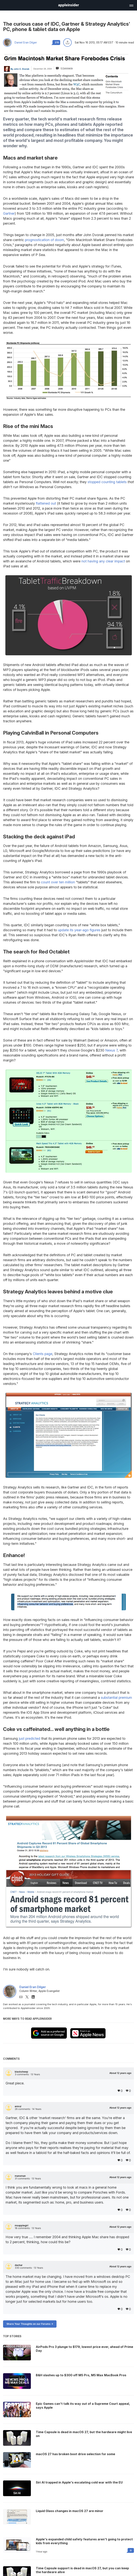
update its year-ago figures (79, 930)
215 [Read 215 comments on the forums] (57, 42)
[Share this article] (67, 42)
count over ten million (58, 882)
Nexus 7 (111, 1050)
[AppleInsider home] (68, 5)
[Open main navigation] (131, 5)
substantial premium (116, 1698)
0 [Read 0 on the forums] (131, 2550)
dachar (19, 2265)
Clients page (42, 1354)
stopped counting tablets (107, 482)
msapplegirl (21, 2225)
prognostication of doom (44, 240)
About (120, 2073)
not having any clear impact (103, 561)
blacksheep (21, 2071)
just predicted (29, 1738)
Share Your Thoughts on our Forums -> (30, 2323)
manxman (20, 2176)
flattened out (46, 503)
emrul (18, 2106)
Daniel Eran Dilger (26, 42)
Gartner (9, 213)
